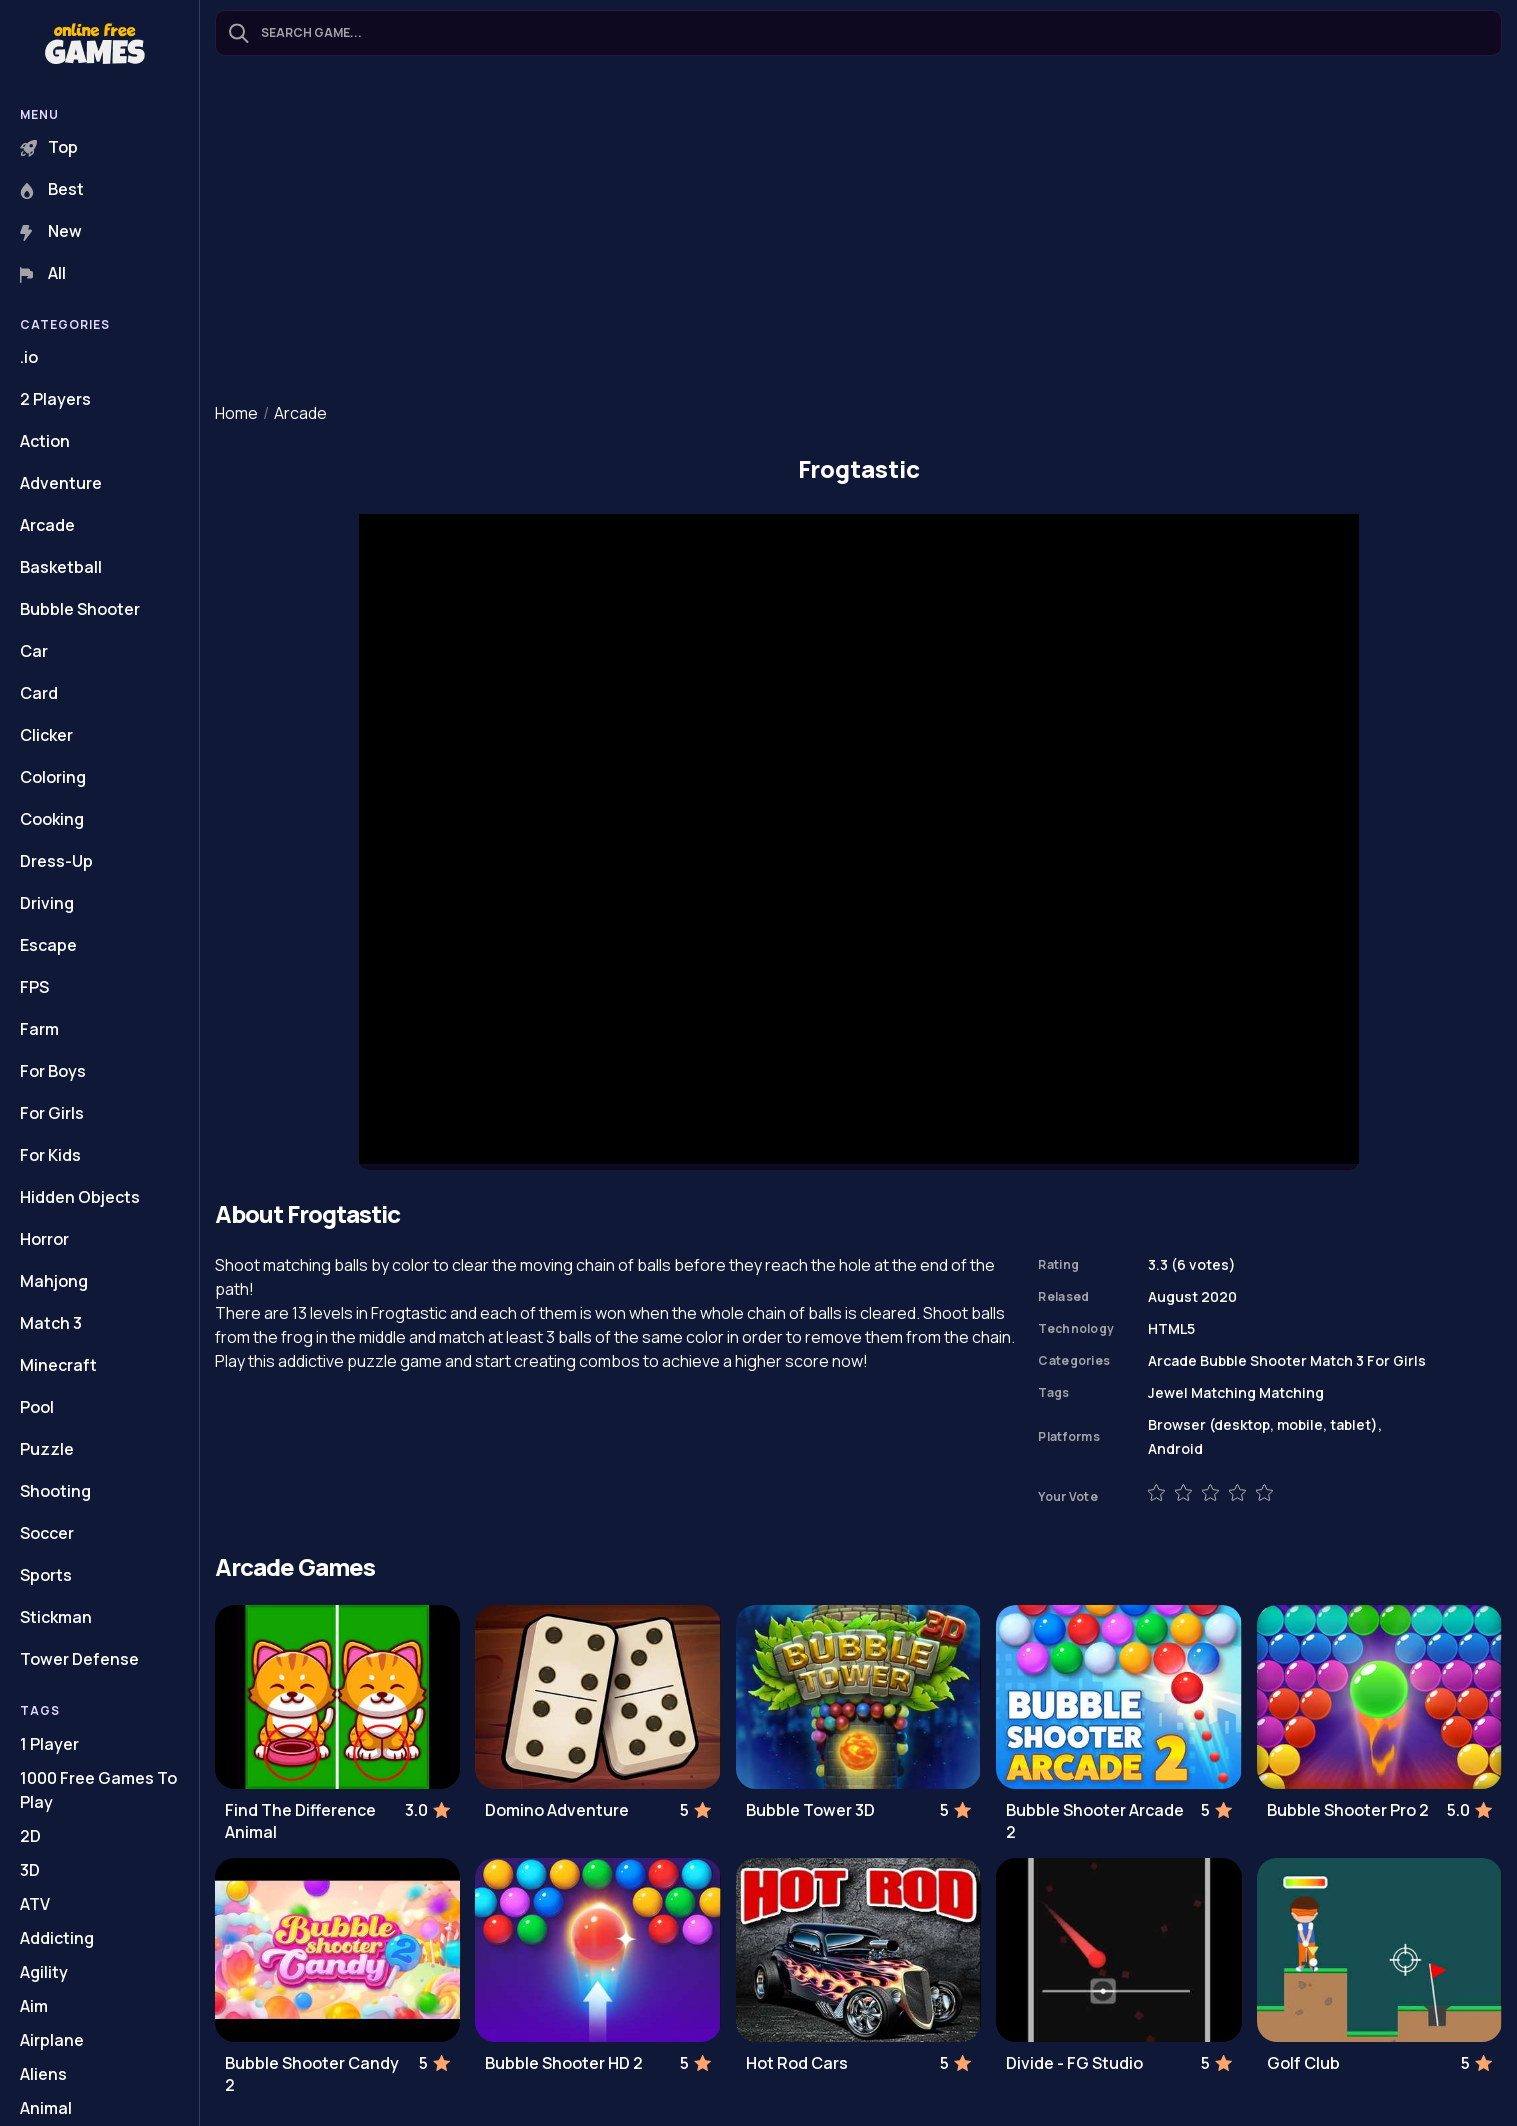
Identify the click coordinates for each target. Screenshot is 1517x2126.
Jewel (1168, 1392)
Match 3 (51, 1323)
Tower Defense (79, 1659)
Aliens (43, 2074)
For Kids (50, 1155)
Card (39, 693)
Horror (44, 1239)
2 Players (55, 399)
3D (30, 1870)
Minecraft (58, 1365)
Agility (44, 1972)
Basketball (61, 567)
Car (34, 651)
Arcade (47, 525)
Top (49, 147)
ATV (35, 1904)
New (51, 231)
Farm (39, 1029)
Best (52, 189)
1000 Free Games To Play (98, 1790)
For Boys (53, 1071)
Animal (46, 2108)
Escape (48, 945)
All (43, 273)
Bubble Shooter (80, 609)
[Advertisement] (859, 231)
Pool (37, 1407)
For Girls (52, 1113)
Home (236, 413)
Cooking (52, 819)
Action (45, 441)
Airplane (52, 2040)
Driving (47, 903)
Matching (1223, 1392)
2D (30, 1836)
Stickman (56, 1617)
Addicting (57, 1938)
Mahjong (54, 1281)
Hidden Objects (80, 1197)
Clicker (46, 735)
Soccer (47, 1533)
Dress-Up (56, 861)
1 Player (49, 1744)
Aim (34, 2006)
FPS (34, 987)
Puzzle (47, 1449)
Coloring (53, 777)
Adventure (61, 483)
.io (29, 357)
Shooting (55, 1491)
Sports (46, 1575)
